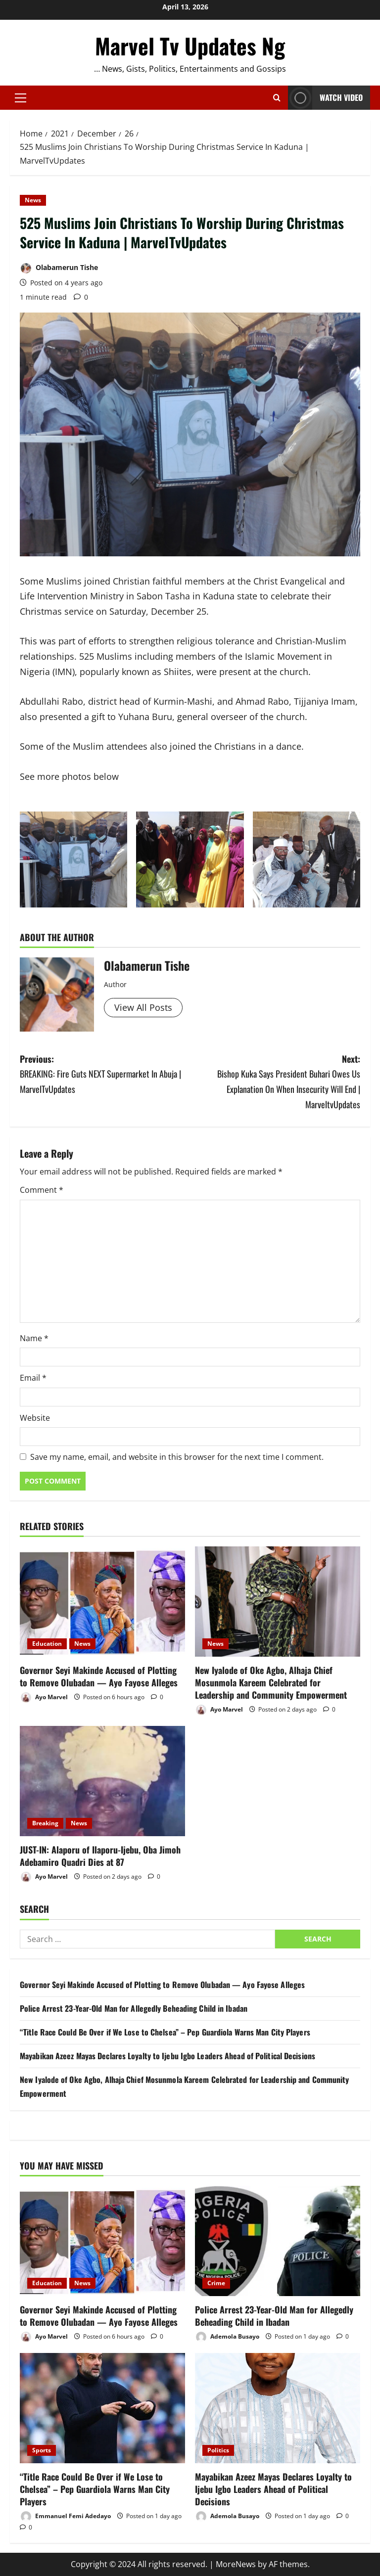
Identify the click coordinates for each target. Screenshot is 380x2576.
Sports (41, 2450)
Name (34, 1338)
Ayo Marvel (44, 1697)
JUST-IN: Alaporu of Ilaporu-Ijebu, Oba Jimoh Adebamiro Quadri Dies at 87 (100, 1855)
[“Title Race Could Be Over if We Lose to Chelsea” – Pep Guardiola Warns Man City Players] (102, 2408)
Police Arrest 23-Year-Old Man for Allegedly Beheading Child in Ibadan (133, 2008)
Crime (216, 2283)
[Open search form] (277, 97)
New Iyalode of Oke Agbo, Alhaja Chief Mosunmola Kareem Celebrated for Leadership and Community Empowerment (271, 1682)
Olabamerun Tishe (59, 268)
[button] (20, 98)
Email (33, 1377)
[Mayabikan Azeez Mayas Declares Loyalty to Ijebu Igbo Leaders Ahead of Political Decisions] (277, 2408)
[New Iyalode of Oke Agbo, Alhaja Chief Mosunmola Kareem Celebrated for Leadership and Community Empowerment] (277, 1601)
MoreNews (236, 2564)
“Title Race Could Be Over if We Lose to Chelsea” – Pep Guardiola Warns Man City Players (165, 2032)
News (33, 200)
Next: (275, 1082)
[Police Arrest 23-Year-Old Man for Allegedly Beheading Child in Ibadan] (277, 2241)
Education (47, 1643)
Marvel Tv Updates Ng (190, 46)
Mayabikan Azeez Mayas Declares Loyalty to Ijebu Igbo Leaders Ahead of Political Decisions (167, 2056)
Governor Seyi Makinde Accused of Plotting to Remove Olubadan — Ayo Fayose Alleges (99, 1676)
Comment (41, 1189)
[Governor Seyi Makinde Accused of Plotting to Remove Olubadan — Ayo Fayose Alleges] (102, 1601)
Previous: (105, 1074)
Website (35, 1417)
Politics (218, 2450)
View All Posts (143, 1007)
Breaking (45, 1823)
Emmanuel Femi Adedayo (65, 2516)
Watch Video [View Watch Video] (325, 98)
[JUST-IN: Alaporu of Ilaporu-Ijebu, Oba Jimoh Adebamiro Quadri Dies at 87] (102, 1781)
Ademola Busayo (227, 2337)
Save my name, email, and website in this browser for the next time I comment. (177, 1456)
